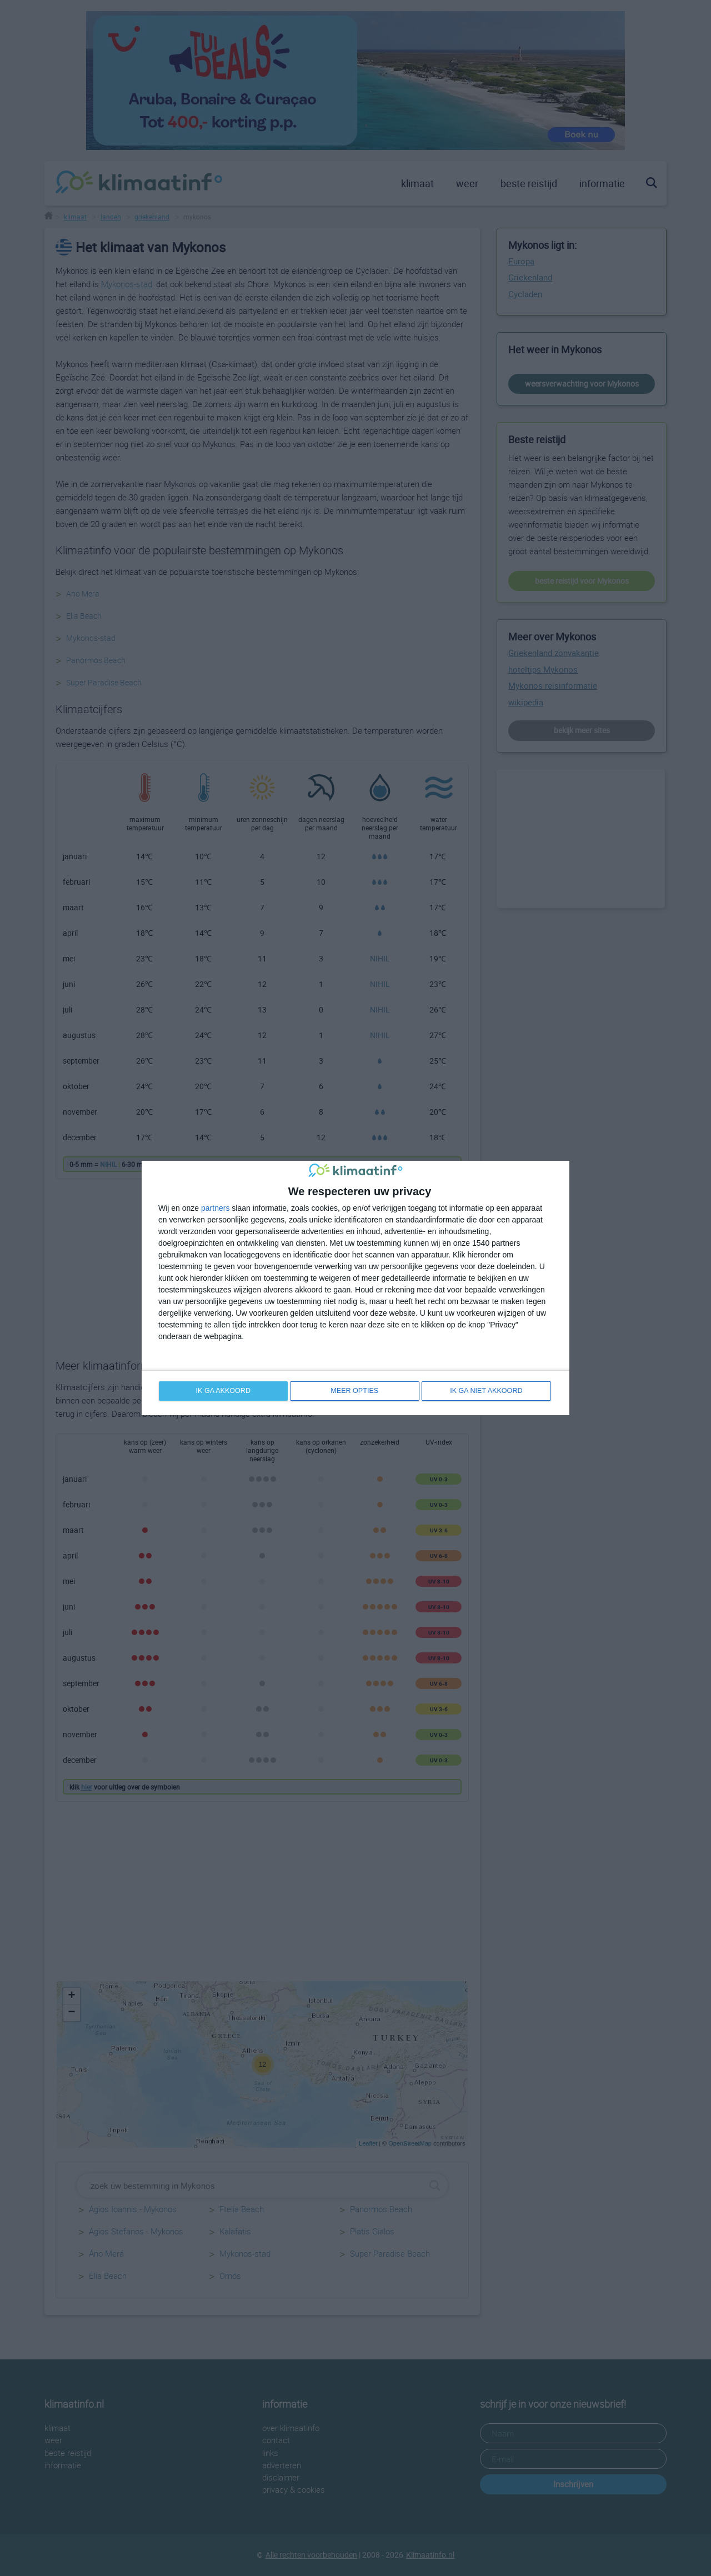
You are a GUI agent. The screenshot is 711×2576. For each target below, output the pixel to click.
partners (215, 1207)
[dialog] (355, 1288)
